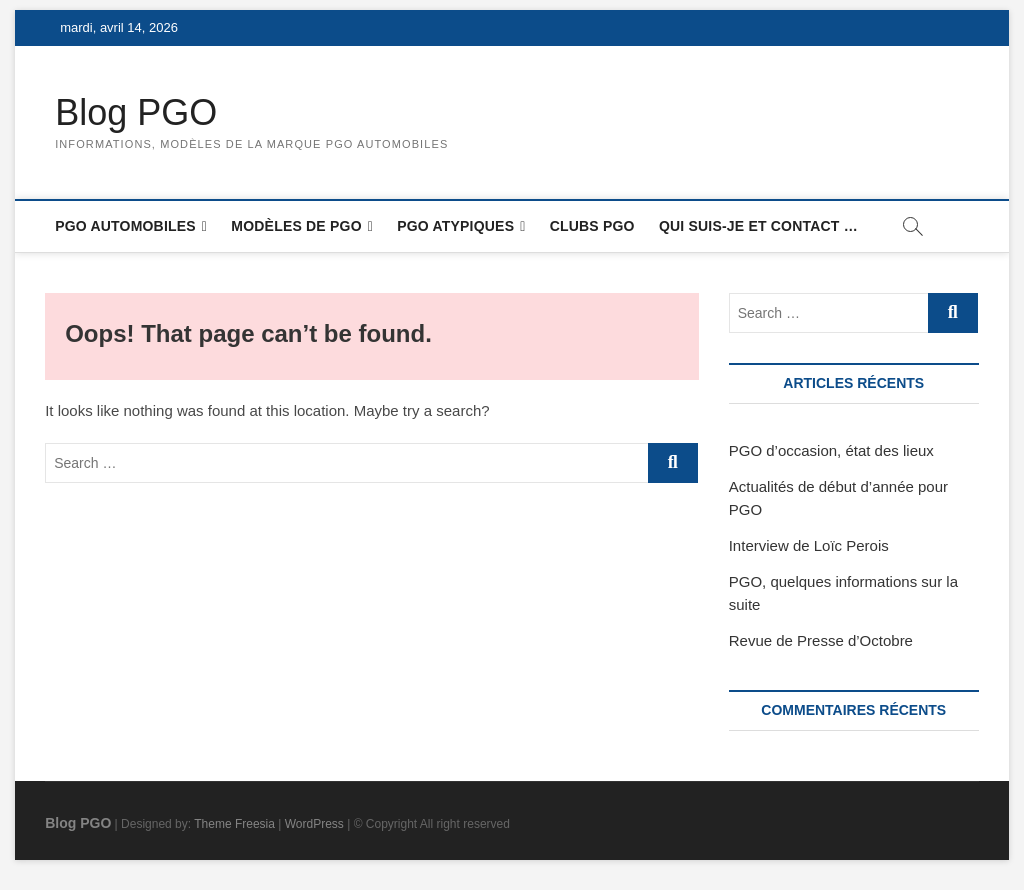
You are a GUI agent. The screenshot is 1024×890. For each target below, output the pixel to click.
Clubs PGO (592, 226)
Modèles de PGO (296, 226)
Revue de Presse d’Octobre (821, 640)
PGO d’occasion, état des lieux (831, 450)
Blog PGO (136, 112)
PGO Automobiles (125, 226)
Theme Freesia (234, 824)
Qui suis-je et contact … (758, 226)
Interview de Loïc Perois (809, 545)
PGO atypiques (455, 226)
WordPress (314, 824)
